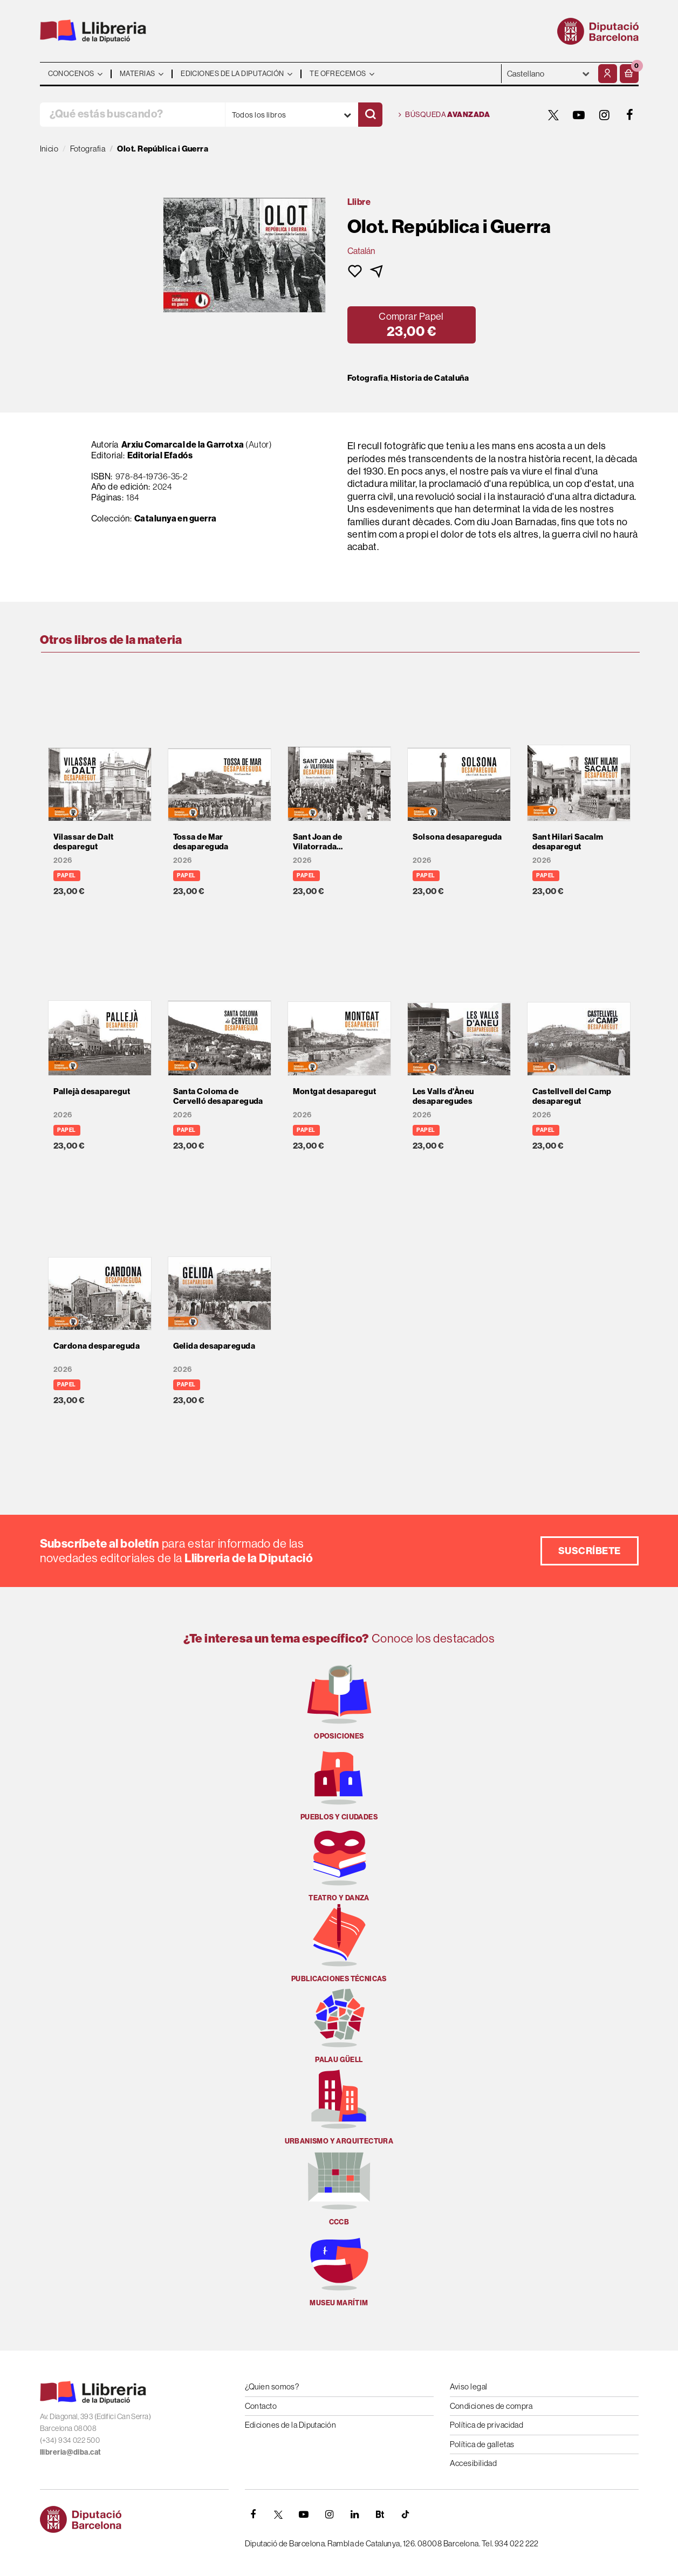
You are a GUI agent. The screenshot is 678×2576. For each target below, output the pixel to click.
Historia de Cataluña (430, 378)
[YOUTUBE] (579, 114)
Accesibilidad (473, 2463)
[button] (629, 73)
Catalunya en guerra (175, 518)
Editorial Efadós (160, 455)
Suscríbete (589, 1550)
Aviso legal (469, 2386)
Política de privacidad (487, 2424)
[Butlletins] (380, 2514)
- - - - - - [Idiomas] (548, 74)
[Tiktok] (405, 2514)
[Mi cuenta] (607, 73)
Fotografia (367, 378)
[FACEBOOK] (630, 114)
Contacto (261, 2405)
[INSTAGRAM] (604, 114)
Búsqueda (444, 115)
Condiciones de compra (491, 2405)
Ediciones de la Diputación (291, 2424)
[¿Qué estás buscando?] (132, 114)
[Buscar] (370, 114)
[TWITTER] (554, 114)
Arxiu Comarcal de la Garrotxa (182, 444)
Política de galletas (482, 2444)
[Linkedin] (355, 2514)
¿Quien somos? (272, 2386)
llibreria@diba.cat (70, 2452)
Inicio (49, 148)
